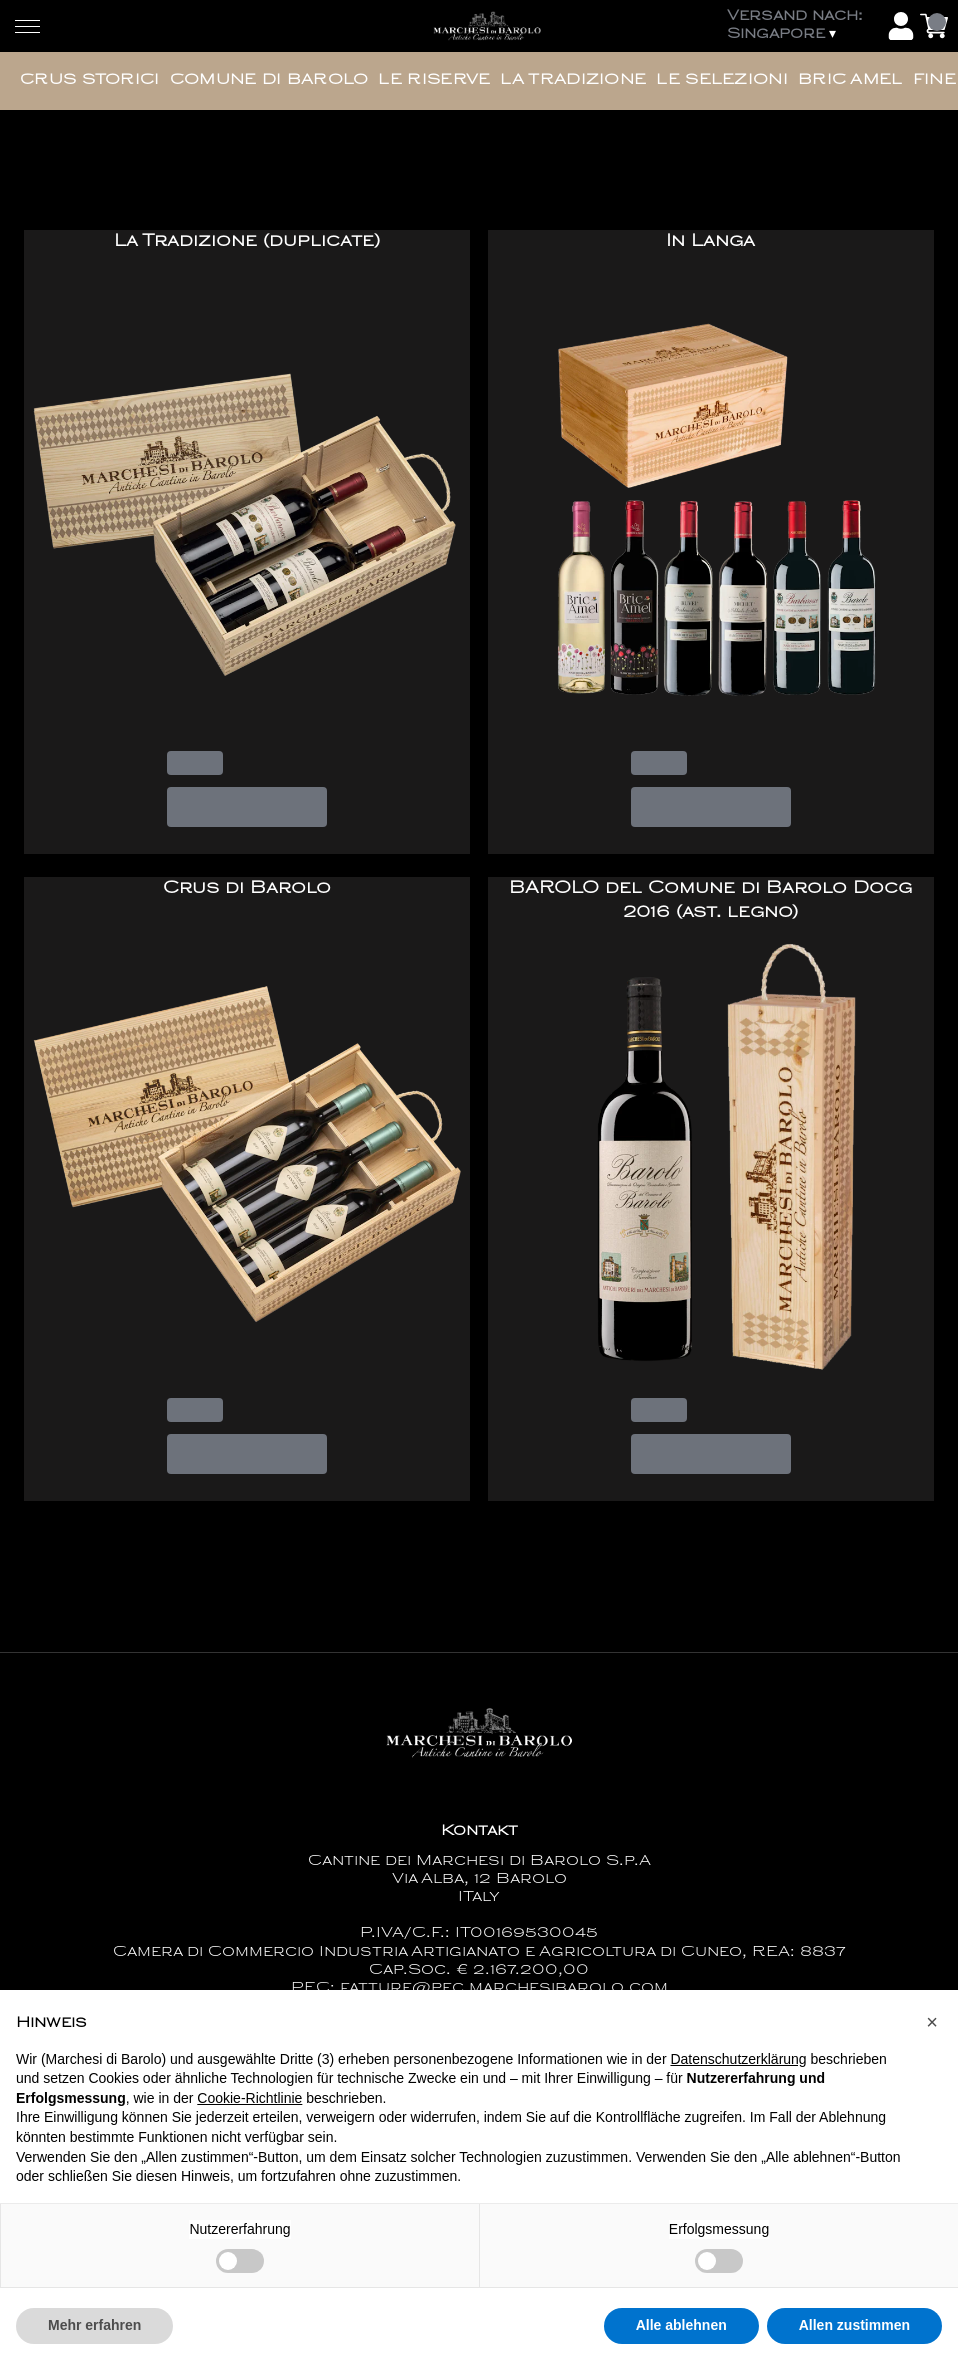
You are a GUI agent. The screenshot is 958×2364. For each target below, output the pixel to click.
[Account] (901, 26)
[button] (932, 2036)
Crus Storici (90, 80)
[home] (487, 26)
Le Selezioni (722, 80)
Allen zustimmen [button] (854, 2340)
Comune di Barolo (269, 80)
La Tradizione (573, 80)
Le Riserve (434, 80)
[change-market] (802, 26)
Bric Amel (850, 80)
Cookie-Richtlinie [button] (249, 2112)
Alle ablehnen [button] (681, 2340)
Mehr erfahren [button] (94, 2340)
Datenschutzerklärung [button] (738, 2073)
